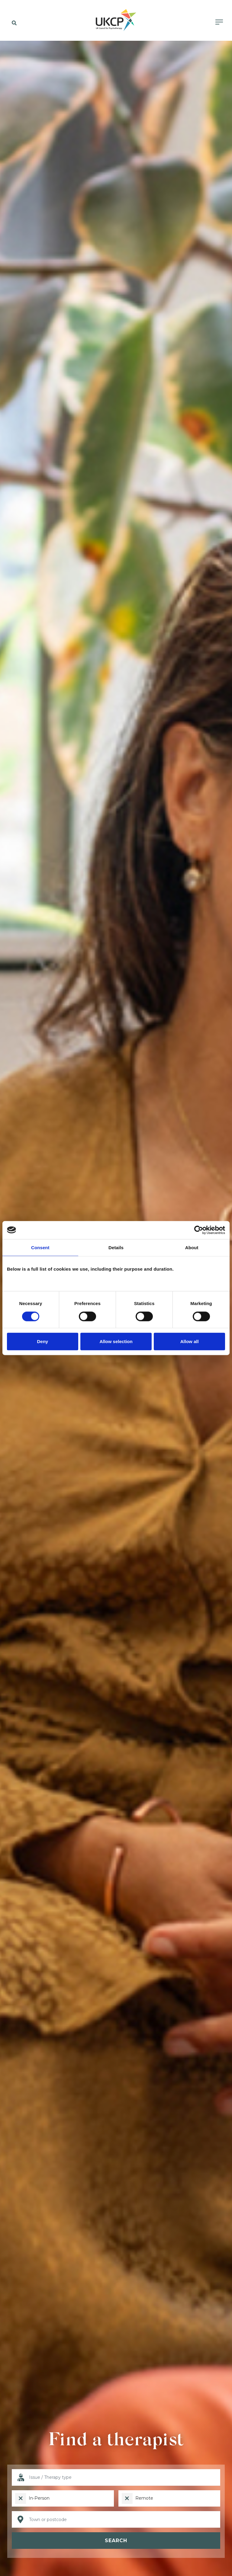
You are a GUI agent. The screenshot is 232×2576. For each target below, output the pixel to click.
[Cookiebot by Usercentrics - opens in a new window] (198, 1229)
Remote (144, 2498)
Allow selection (115, 1341)
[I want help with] (116, 2477)
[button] (13, 23)
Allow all (189, 1341)
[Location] (116, 2519)
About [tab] (191, 1247)
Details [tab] (116, 1247)
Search (116, 2540)
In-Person (39, 2498)
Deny (42, 1341)
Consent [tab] (40, 1247)
